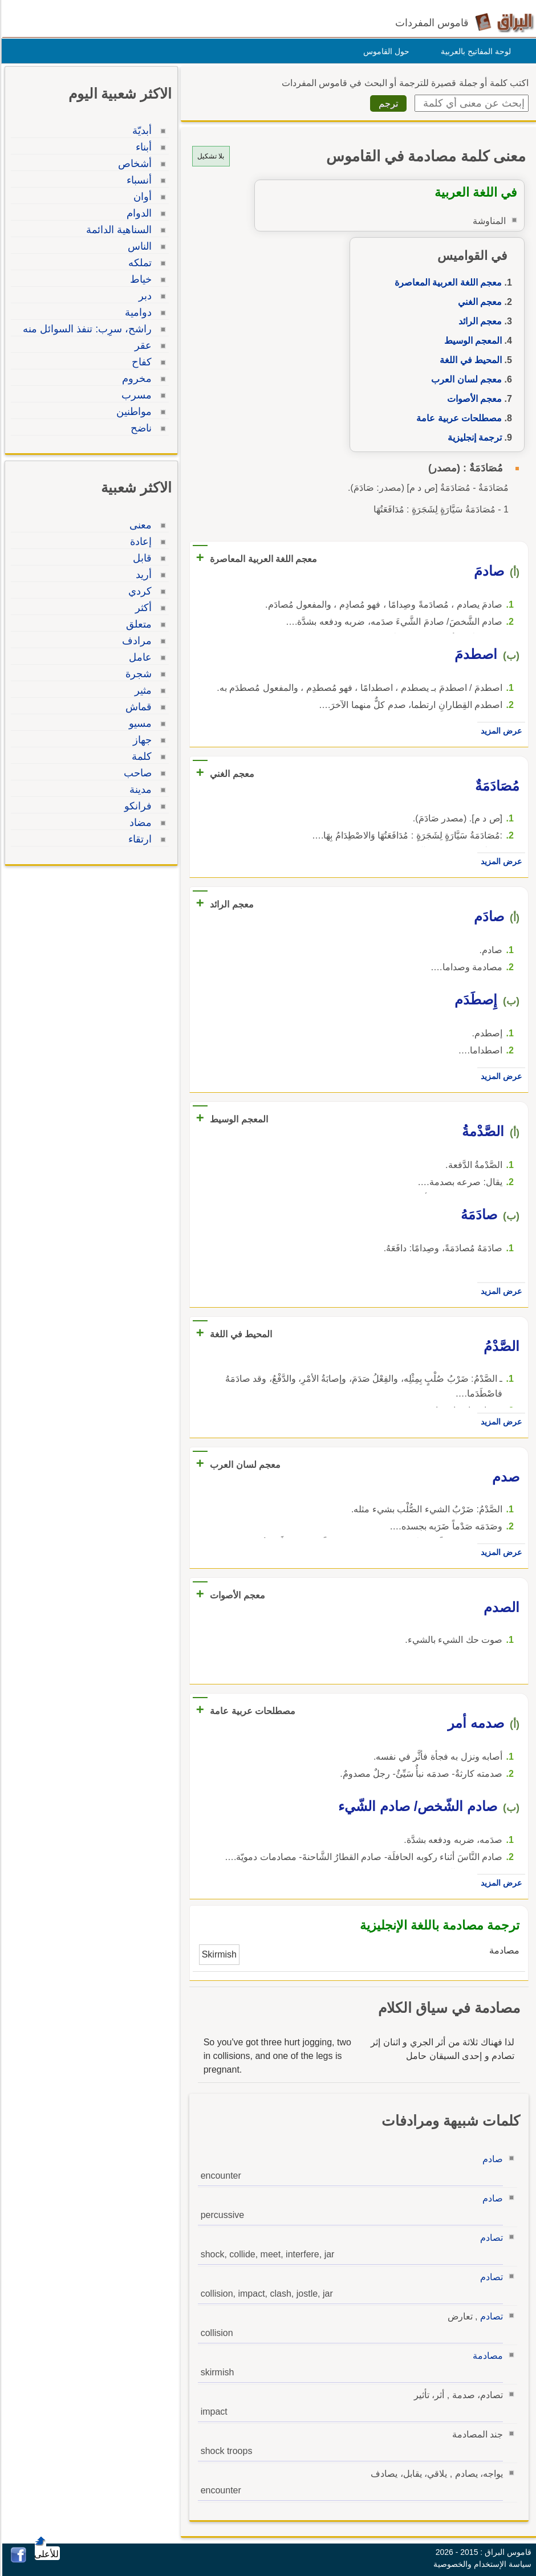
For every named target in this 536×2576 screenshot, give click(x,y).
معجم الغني (478, 302)
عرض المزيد (499, 730)
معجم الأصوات (472, 399)
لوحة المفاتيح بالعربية (474, 51)
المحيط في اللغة (469, 360)
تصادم (489, 2238)
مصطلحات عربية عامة (457, 418)
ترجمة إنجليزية (473, 437)
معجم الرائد (478, 321)
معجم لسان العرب (464, 379)
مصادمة (486, 2356)
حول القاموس (385, 51)
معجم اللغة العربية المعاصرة (446, 282)
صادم (491, 2159)
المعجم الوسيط (471, 340)
